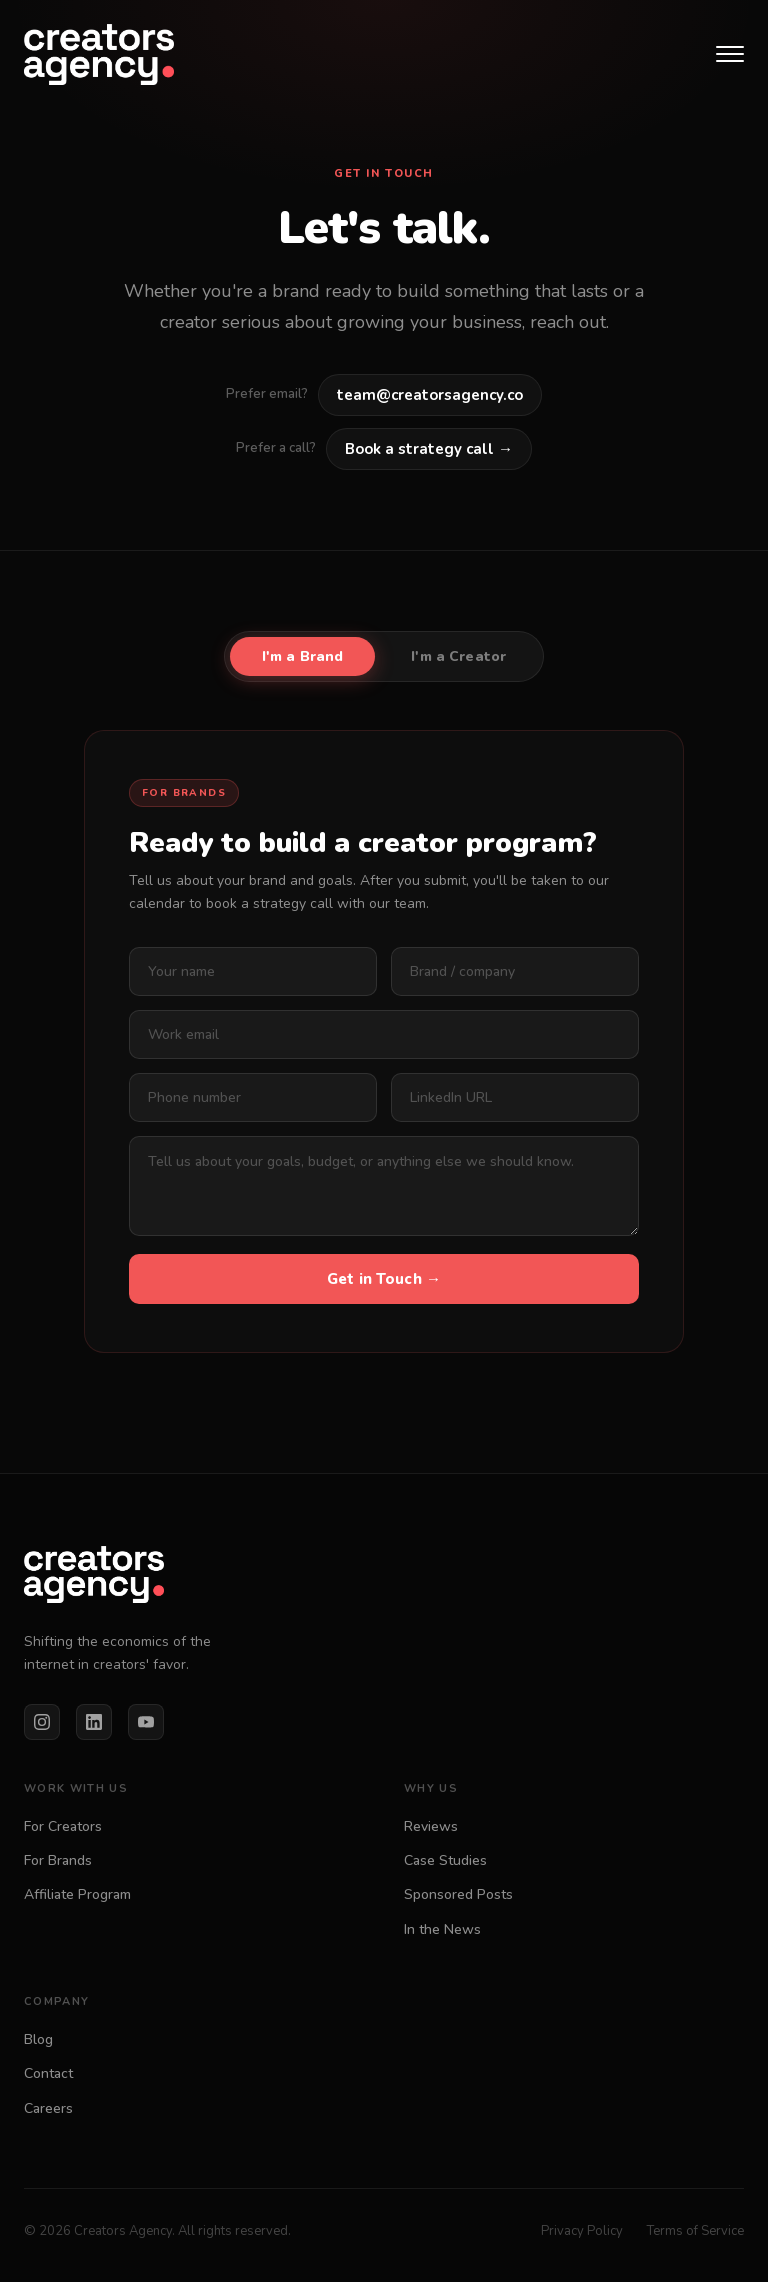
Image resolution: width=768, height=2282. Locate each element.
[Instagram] (42, 1722)
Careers (48, 2108)
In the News (442, 1929)
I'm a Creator (458, 656)
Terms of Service (695, 2231)
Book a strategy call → (429, 449)
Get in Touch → (384, 1279)
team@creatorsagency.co (430, 395)
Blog (38, 2039)
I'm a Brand (303, 656)
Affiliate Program (77, 1894)
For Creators (63, 1826)
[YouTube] (146, 1722)
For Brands (58, 1860)
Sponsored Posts (458, 1894)
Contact (48, 2073)
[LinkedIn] (94, 1722)
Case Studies (445, 1860)
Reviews (431, 1826)
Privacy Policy (582, 2231)
